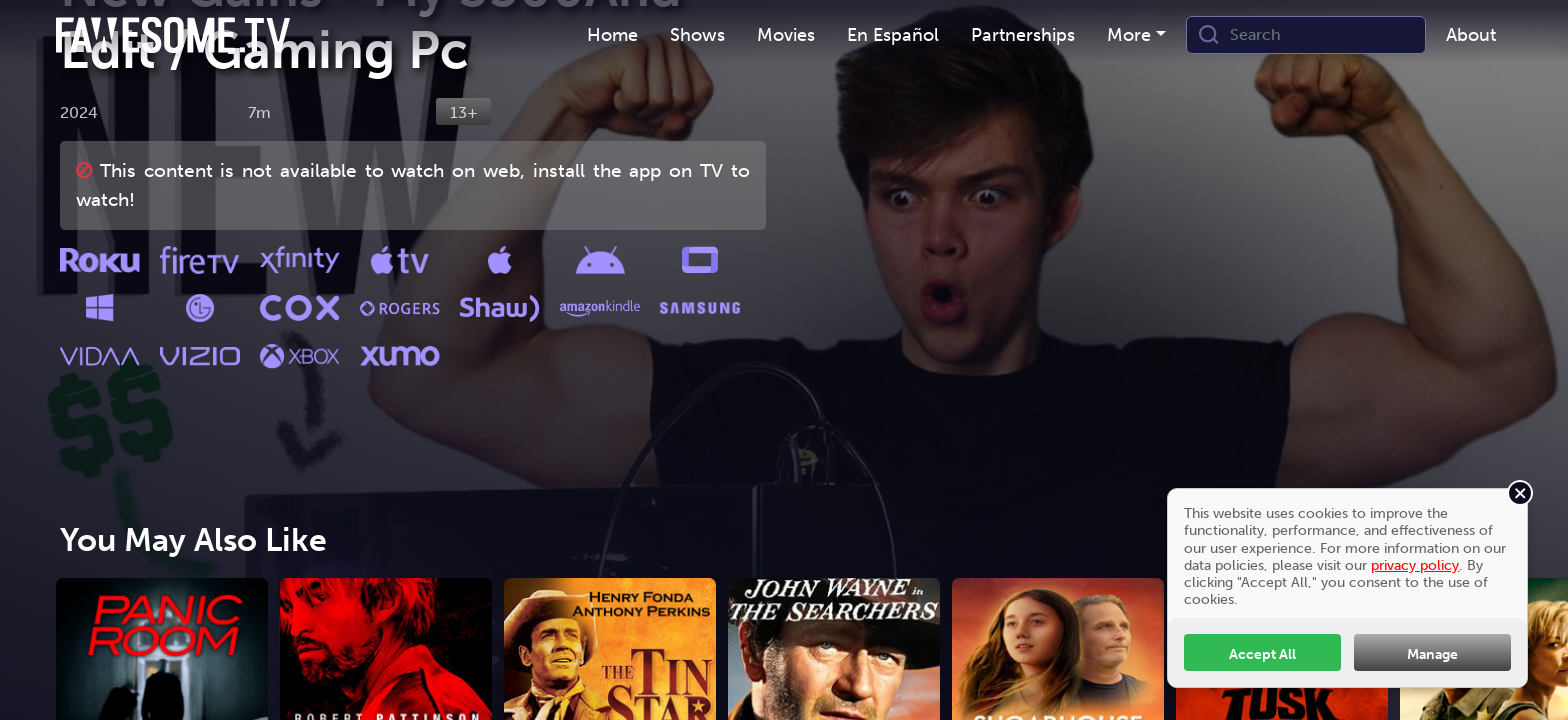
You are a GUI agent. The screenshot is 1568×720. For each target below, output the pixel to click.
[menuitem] (612, 35)
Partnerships (1023, 35)
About (1471, 35)
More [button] (1129, 35)
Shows (697, 35)
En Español (893, 35)
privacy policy (1415, 565)
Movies (786, 35)
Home (612, 35)
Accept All (1262, 654)
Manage (1432, 654)
